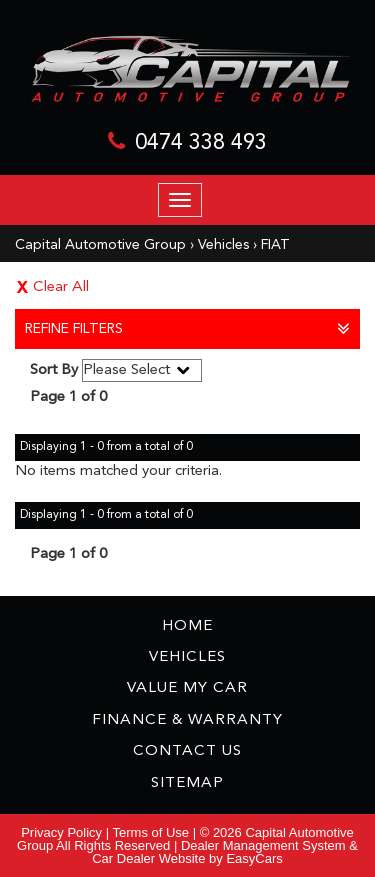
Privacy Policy (63, 832)
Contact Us (187, 751)
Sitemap (187, 783)
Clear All (61, 287)
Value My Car (187, 688)
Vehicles (223, 245)
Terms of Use (153, 832)
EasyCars (254, 858)
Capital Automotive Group (100, 245)
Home (187, 626)
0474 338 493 (201, 143)
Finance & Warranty (187, 720)
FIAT (275, 245)
